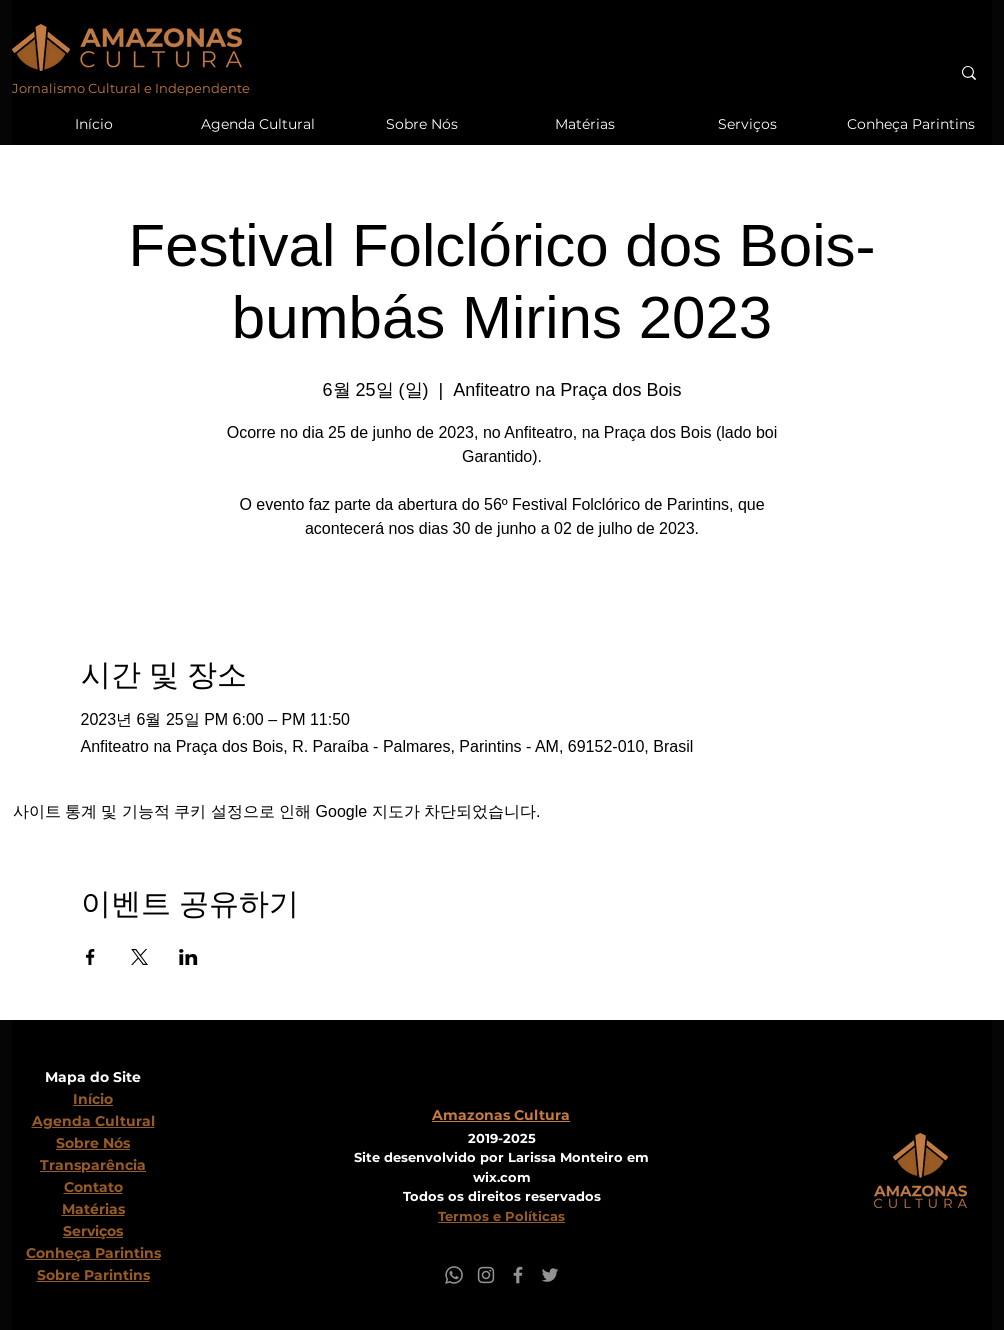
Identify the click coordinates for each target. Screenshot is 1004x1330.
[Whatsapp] (454, 1275)
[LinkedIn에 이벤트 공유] (188, 957)
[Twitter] (550, 1275)
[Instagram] (486, 1275)
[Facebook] (518, 1275)
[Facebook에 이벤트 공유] (90, 957)
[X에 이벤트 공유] (139, 957)
